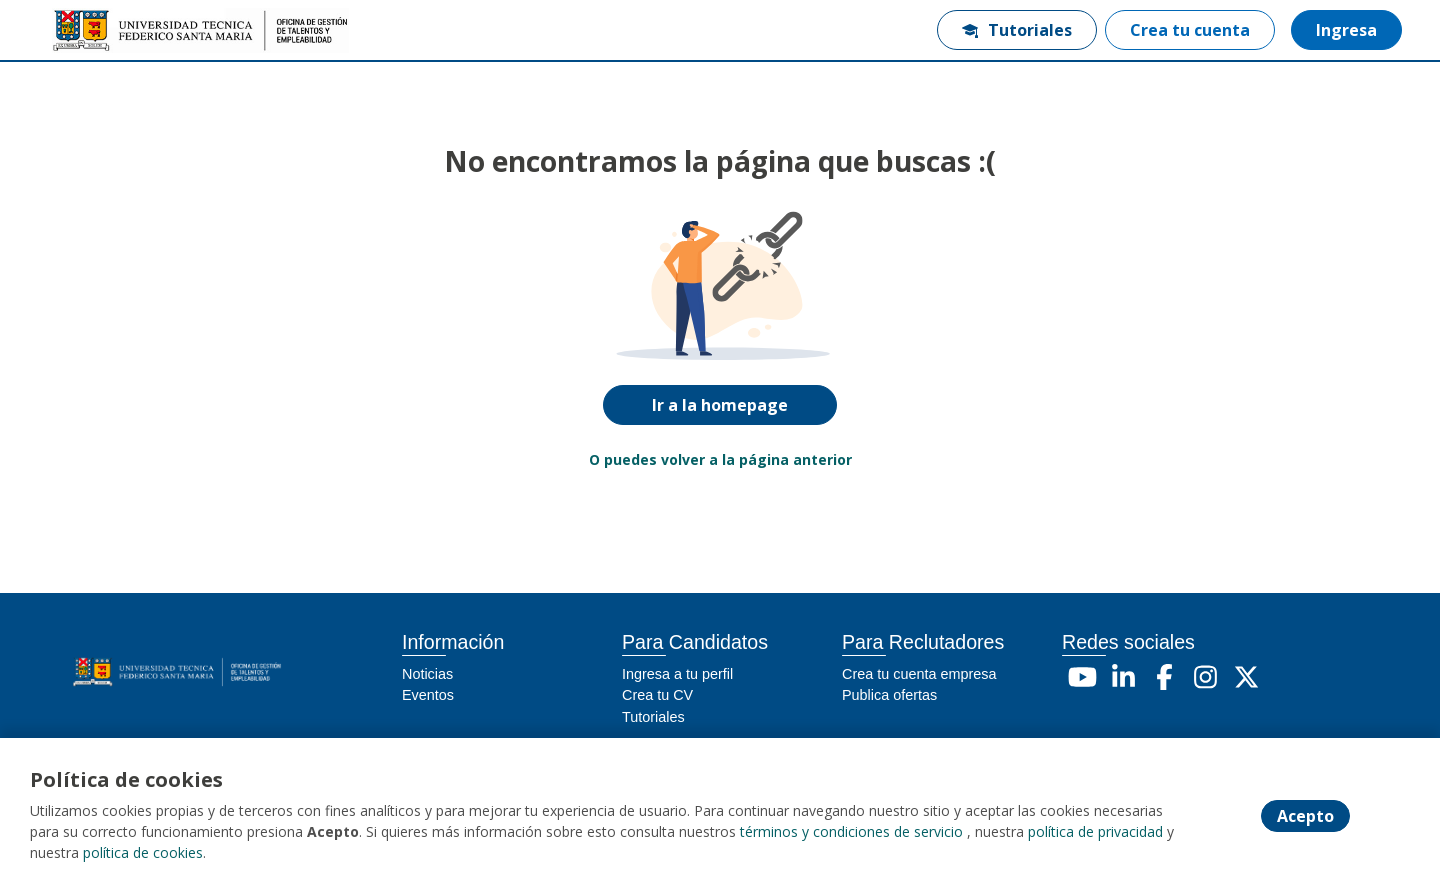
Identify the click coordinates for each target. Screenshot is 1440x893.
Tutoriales (1017, 30)
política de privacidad (1095, 831)
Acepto (1305, 816)
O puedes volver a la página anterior (720, 459)
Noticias (427, 674)
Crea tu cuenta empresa (919, 674)
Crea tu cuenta (1190, 30)
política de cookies (143, 852)
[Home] (116, 30)
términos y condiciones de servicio (851, 831)
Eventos (428, 695)
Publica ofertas (889, 695)
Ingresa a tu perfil (677, 674)
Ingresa (1346, 30)
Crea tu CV (657, 695)
